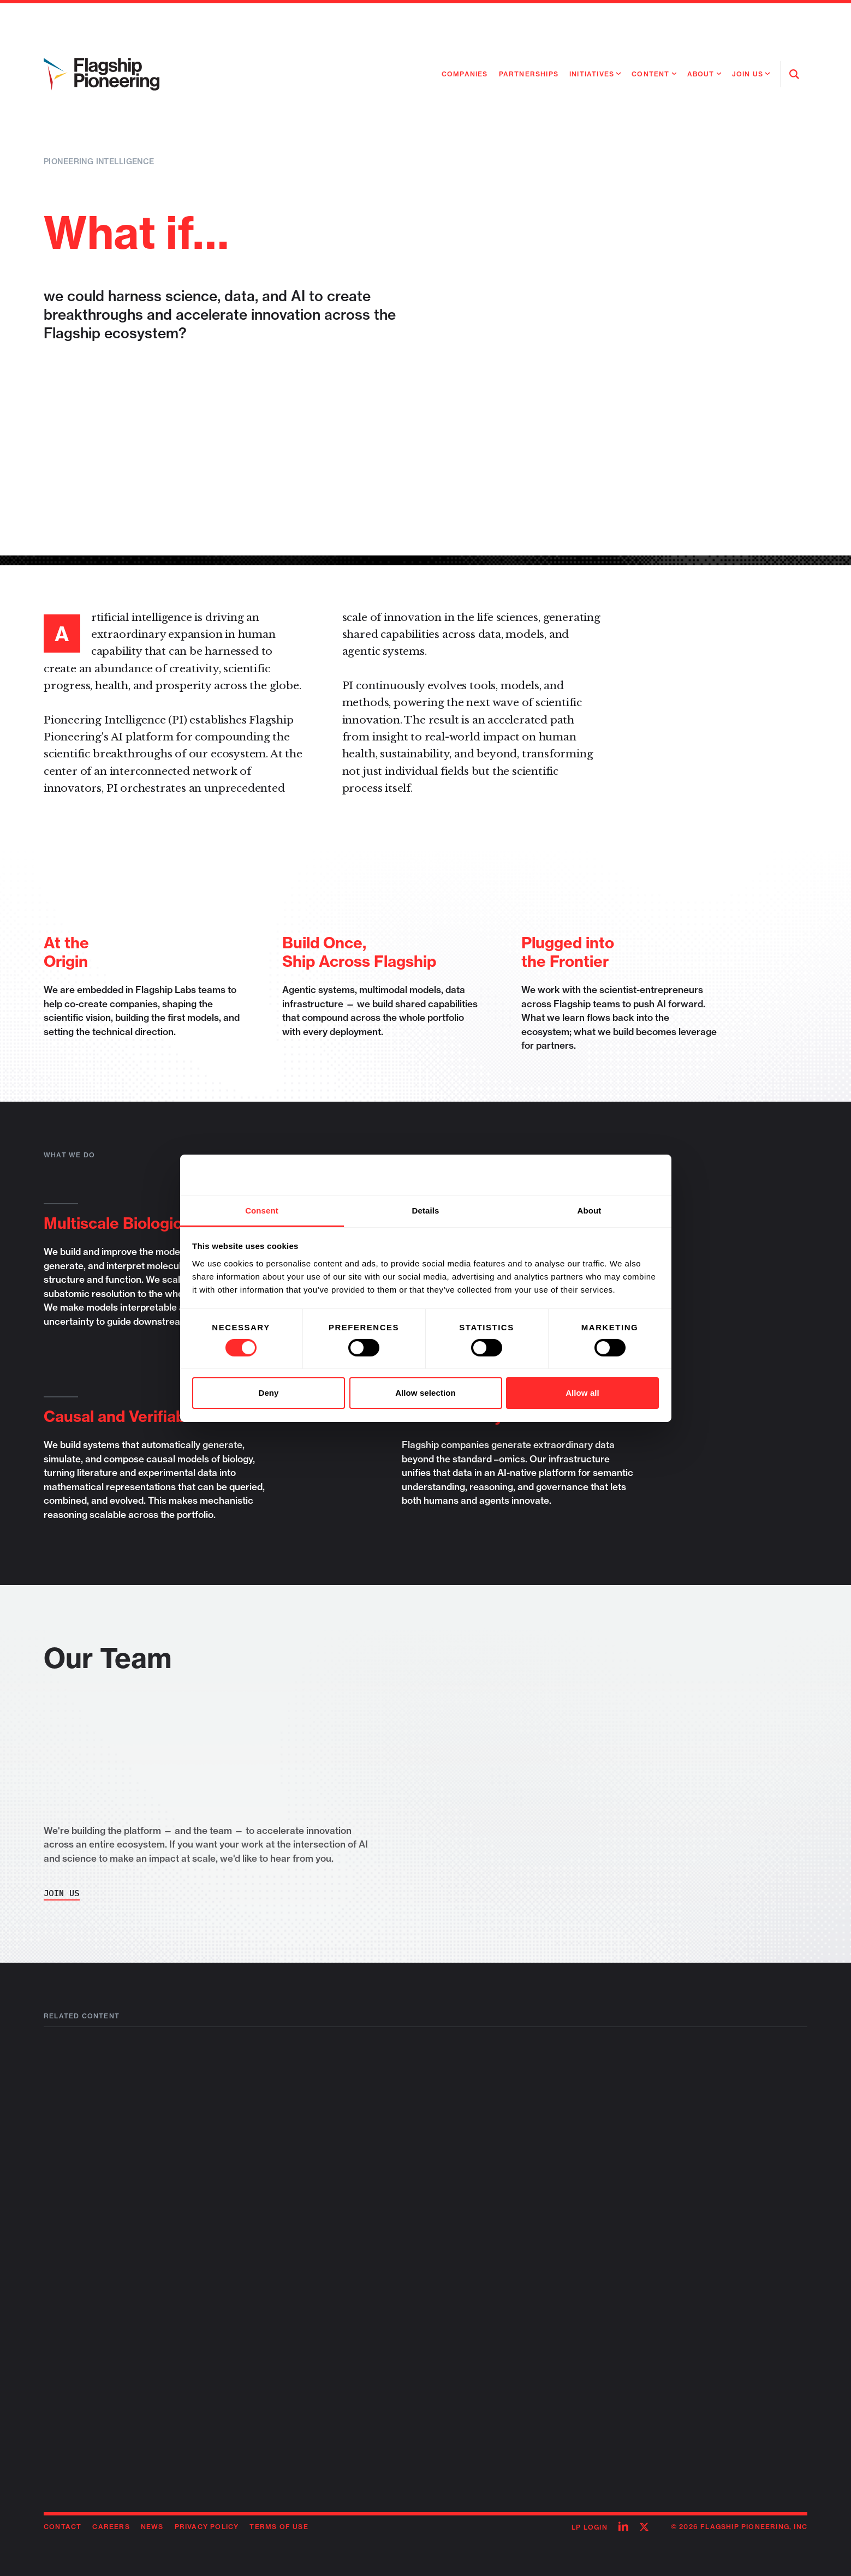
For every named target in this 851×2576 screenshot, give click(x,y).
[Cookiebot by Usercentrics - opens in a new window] (611, 1175)
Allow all (582, 1392)
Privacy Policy (207, 2527)
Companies (465, 74)
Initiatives (591, 74)
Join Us (747, 74)
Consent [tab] (261, 1210)
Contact (62, 2527)
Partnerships (528, 74)
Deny (268, 1392)
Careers (110, 2527)
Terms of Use (278, 2527)
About (701, 74)
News (152, 2527)
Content (650, 74)
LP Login (590, 2527)
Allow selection (425, 1392)
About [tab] (590, 1210)
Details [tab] (425, 1210)
